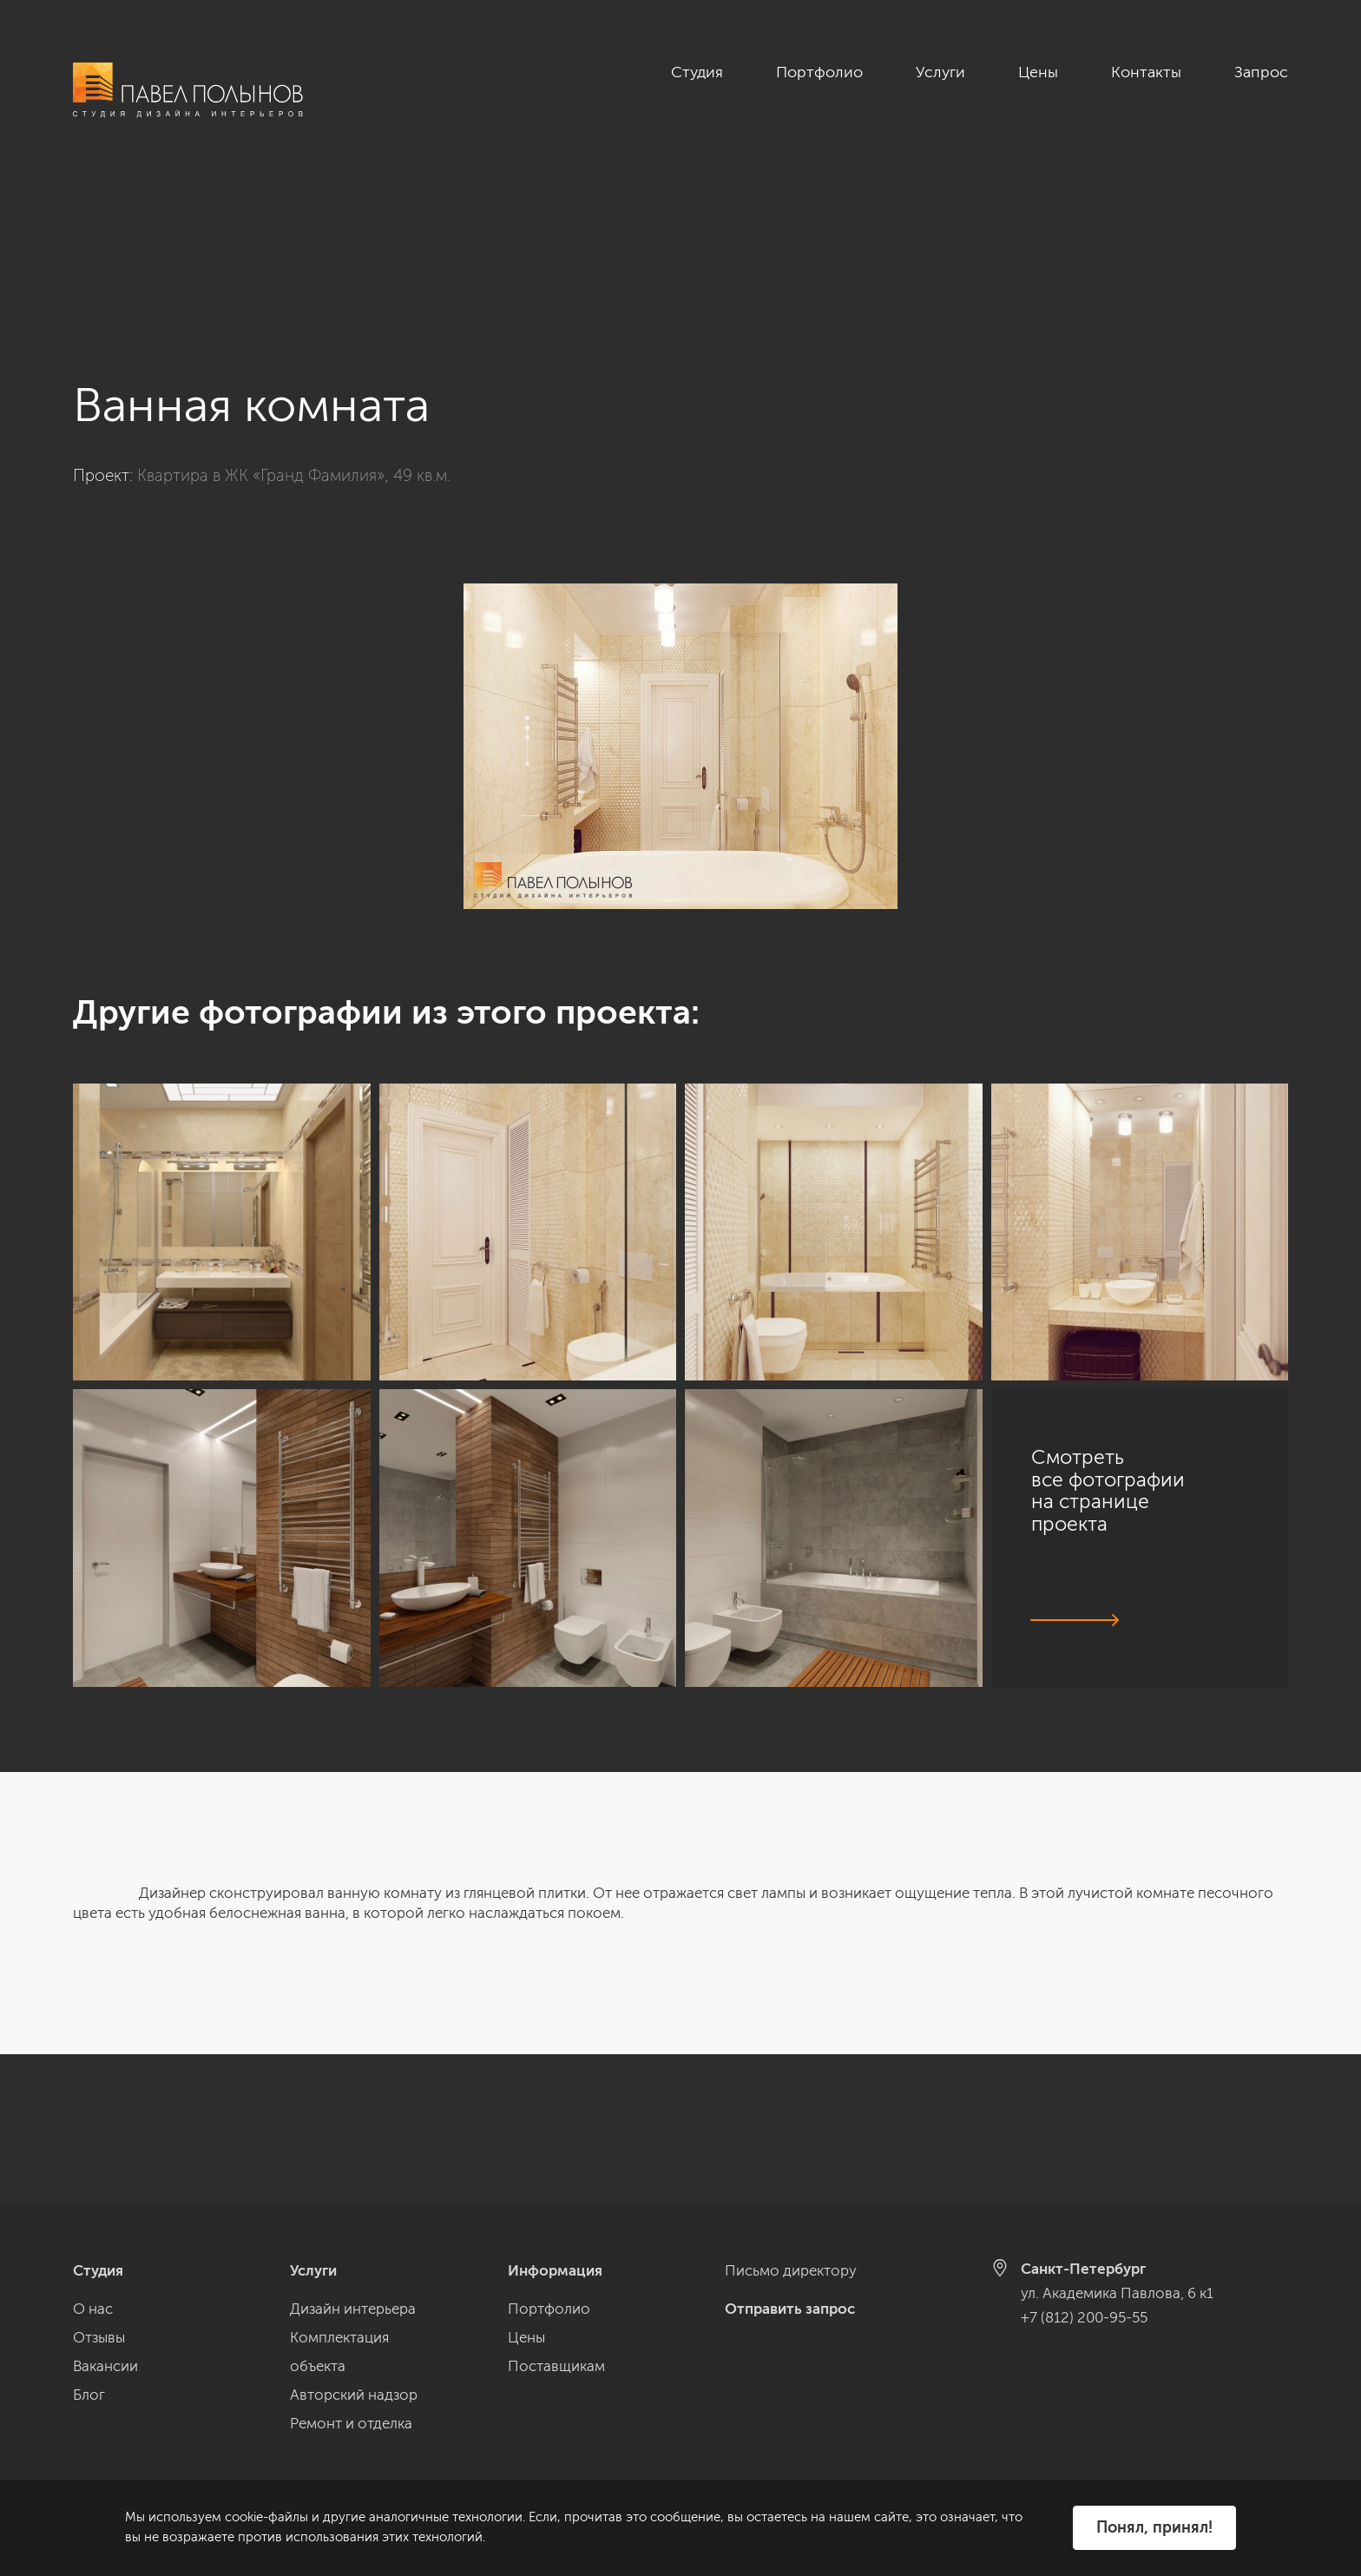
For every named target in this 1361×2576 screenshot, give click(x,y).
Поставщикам (556, 2366)
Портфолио (819, 72)
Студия (697, 72)
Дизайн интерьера (353, 2308)
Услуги (940, 72)
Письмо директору (791, 2270)
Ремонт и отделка (351, 2423)
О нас (93, 2308)
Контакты (1146, 72)
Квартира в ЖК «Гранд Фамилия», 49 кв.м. (293, 325)
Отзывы (99, 2337)
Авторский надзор (354, 2394)
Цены (1038, 72)
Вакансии (105, 2366)
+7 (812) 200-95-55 (1084, 2317)
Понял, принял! (1154, 2527)
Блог (89, 2394)
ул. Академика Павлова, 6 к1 (1117, 2293)
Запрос (1261, 72)
